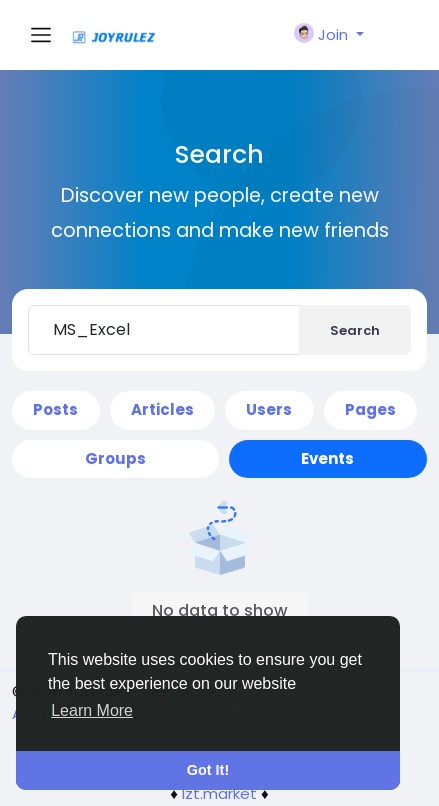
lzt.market (219, 793)
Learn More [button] (92, 710)
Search (355, 330)
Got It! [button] (208, 770)
